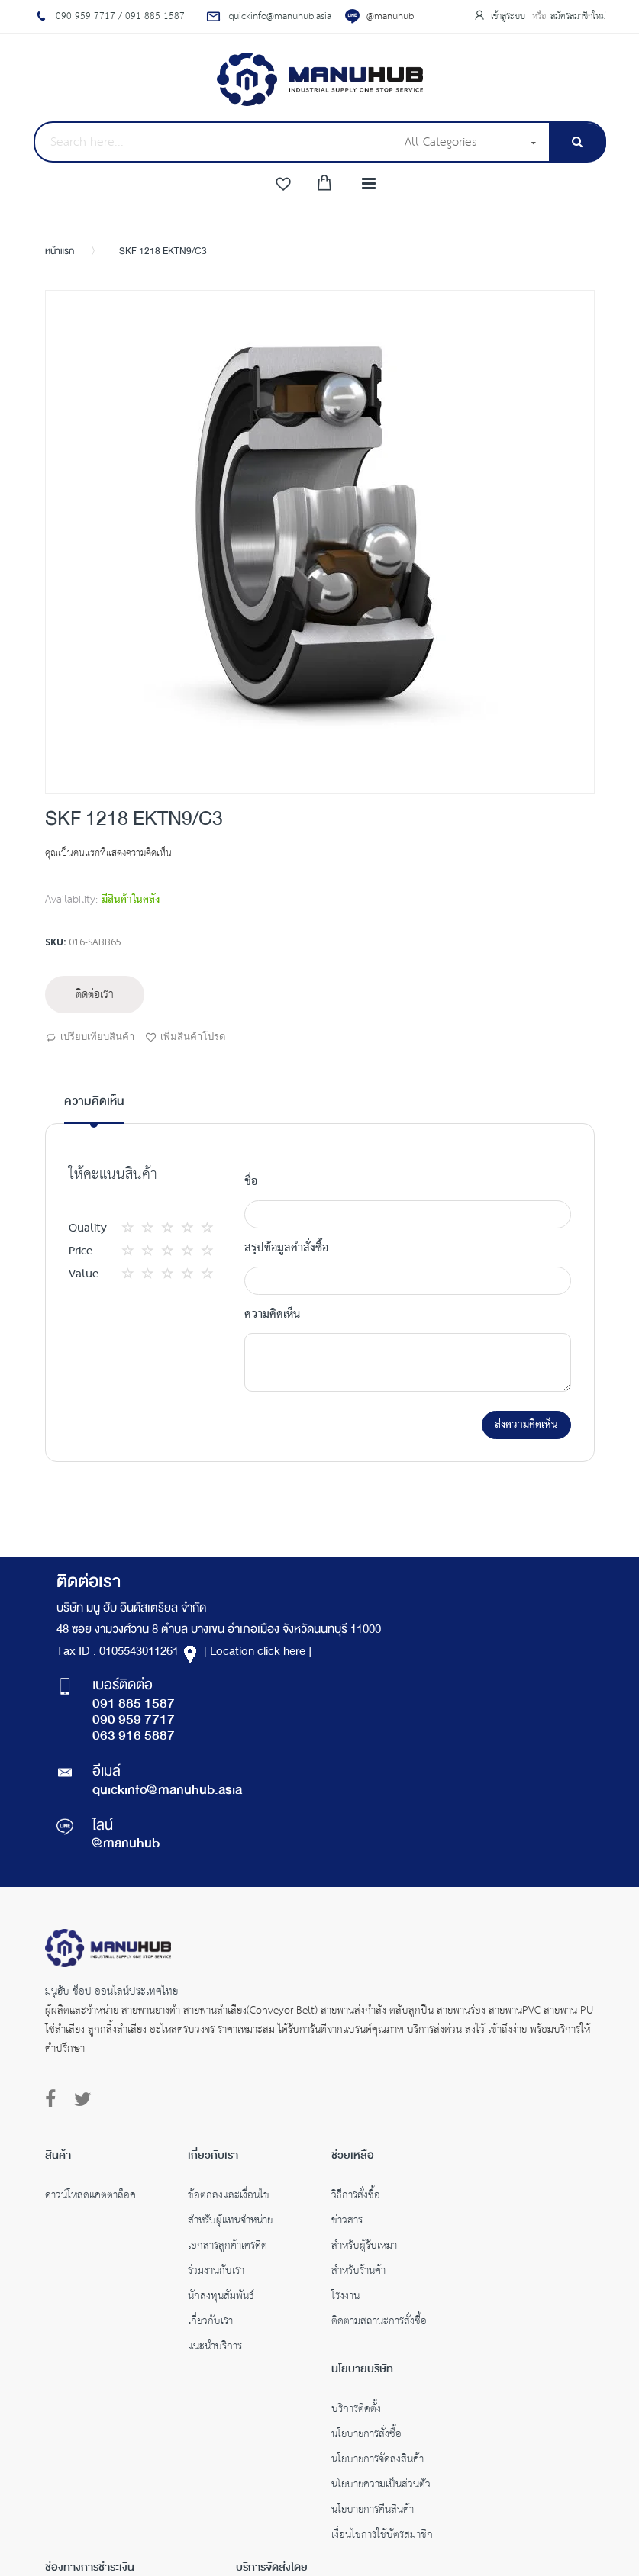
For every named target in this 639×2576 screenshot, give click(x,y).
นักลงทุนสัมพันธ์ (221, 2297)
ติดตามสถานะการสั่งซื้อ (379, 2322)
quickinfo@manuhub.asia (167, 1790)
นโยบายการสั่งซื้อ (366, 2435)
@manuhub (390, 16)
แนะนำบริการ (215, 2347)
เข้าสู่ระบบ (509, 16)
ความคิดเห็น (94, 1102)
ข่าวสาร (347, 2222)
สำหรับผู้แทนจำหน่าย (230, 2222)
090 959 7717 (133, 1720)
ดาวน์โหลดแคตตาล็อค (90, 2196)
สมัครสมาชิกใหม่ (578, 16)
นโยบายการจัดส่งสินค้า (377, 2460)
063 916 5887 (133, 1736)
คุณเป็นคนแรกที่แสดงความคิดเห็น (108, 853)
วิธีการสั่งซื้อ (355, 2196)
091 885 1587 (133, 1704)
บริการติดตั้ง (356, 2410)
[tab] (94, 1108)
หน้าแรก (59, 251)
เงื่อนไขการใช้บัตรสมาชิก (382, 2536)
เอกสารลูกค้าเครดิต (227, 2247)
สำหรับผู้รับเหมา (364, 2247)
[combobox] (214, 142)
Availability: (71, 899)
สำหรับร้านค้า (358, 2272)
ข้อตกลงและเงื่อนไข (228, 2196)
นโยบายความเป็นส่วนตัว (381, 2486)
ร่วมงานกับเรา (216, 2272)
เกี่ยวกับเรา (210, 2322)
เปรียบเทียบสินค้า (89, 1037)
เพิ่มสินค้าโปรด (185, 1037)
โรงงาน (345, 2297)
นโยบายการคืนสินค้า (372, 2511)
